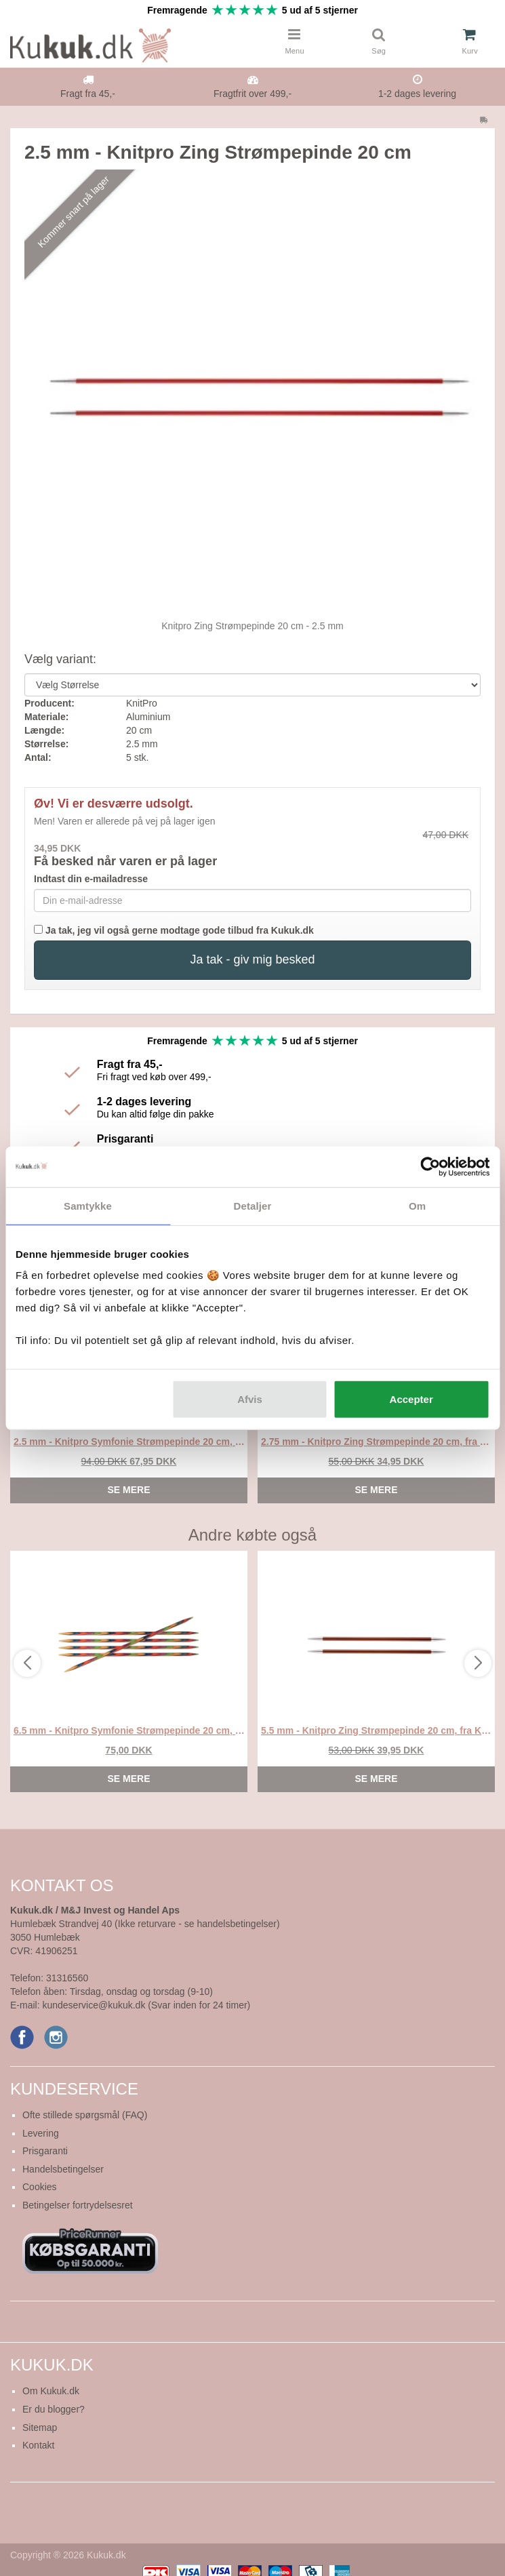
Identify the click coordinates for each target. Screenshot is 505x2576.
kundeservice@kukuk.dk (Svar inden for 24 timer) (146, 2005)
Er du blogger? (53, 2409)
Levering (40, 2133)
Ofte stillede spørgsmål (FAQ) (84, 2114)
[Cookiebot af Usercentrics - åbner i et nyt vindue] (430, 1166)
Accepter (411, 1399)
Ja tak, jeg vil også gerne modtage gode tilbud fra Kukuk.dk (174, 930)
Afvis (249, 1399)
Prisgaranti (45, 2150)
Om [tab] (417, 1205)
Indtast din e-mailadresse (91, 878)
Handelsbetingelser (63, 2169)
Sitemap (39, 2427)
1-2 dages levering (417, 93)
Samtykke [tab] (88, 1205)
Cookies (39, 2186)
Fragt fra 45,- (87, 93)
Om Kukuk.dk (50, 2390)
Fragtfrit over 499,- (252, 93)
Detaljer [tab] (253, 1205)
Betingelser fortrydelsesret (77, 2205)
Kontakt (38, 2445)
